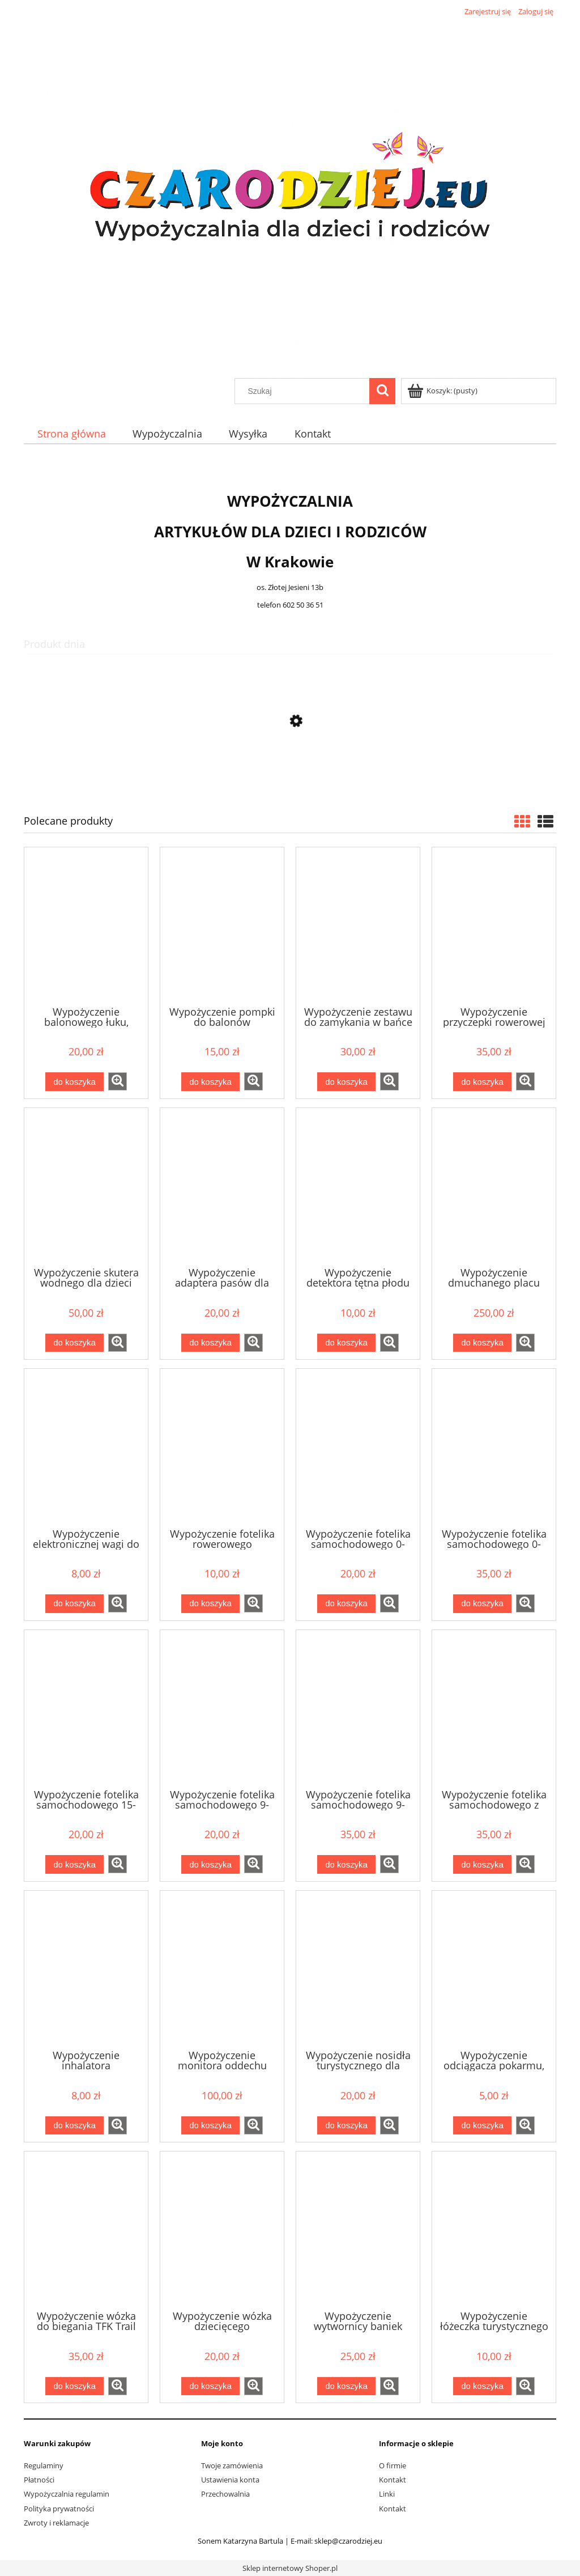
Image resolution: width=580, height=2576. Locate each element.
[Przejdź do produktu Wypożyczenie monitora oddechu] (222, 1969)
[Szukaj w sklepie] (305, 391)
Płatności (39, 2480)
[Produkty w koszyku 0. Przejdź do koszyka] (443, 390)
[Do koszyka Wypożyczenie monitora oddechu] (210, 2125)
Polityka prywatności (59, 2508)
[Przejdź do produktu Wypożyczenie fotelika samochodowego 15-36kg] (86, 1708)
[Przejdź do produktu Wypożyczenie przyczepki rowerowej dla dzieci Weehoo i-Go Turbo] (494, 925)
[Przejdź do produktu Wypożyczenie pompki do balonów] (222, 925)
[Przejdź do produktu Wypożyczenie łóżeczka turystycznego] (494, 2230)
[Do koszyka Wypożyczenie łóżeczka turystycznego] (482, 2386)
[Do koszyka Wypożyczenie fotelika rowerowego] (210, 1603)
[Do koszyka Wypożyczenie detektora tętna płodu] (346, 1343)
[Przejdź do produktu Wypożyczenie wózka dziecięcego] (222, 2230)
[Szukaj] (382, 391)
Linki (387, 2494)
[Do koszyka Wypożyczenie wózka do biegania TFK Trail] (74, 2386)
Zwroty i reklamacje (56, 2523)
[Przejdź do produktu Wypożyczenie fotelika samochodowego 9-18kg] (222, 1708)
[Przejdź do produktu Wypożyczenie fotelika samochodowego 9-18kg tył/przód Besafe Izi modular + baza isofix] (358, 1708)
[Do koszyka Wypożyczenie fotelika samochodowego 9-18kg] (210, 1864)
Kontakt (392, 2480)
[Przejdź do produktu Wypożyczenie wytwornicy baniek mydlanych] (358, 2230)
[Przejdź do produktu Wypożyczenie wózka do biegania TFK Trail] (86, 2230)
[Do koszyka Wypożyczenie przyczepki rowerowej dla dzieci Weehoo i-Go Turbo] (482, 1081)
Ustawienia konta (230, 2480)
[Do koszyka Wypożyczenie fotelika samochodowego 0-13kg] (346, 1603)
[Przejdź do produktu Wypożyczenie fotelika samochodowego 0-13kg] (358, 1447)
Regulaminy (43, 2465)
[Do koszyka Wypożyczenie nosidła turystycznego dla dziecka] (346, 2125)
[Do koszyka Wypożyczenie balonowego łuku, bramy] (74, 1081)
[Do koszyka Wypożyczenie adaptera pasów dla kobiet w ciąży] (210, 1343)
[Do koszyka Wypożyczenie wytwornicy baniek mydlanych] (346, 2386)
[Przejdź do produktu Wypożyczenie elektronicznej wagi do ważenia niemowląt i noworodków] (86, 1447)
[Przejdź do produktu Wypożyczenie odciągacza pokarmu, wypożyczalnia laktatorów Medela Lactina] (494, 1969)
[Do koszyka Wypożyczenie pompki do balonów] (210, 1081)
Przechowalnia (225, 2494)
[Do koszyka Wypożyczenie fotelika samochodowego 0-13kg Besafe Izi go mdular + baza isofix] (482, 1603)
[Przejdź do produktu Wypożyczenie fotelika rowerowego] (222, 1447)
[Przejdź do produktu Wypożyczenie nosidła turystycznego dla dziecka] (358, 1969)
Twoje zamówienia (232, 2465)
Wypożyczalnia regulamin (66, 2494)
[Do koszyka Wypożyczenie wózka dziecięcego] (210, 2386)
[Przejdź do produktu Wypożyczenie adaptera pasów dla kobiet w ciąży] (290, 774)
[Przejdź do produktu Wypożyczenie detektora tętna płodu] (358, 1186)
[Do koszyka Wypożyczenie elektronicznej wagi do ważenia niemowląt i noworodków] (74, 1603)
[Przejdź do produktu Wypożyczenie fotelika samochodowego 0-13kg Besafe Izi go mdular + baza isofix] (494, 1447)
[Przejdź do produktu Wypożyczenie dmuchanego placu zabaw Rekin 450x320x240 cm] (494, 1186)
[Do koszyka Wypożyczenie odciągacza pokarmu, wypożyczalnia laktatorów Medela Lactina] (482, 2125)
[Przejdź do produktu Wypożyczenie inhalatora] (86, 1969)
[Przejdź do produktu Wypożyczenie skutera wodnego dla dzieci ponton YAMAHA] (86, 1186)
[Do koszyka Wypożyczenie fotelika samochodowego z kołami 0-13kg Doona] (482, 1864)
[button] (117, 1081)
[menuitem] (71, 434)
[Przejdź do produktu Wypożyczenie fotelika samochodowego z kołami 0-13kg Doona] (494, 1708)
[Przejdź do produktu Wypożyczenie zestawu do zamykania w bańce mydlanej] (358, 925)
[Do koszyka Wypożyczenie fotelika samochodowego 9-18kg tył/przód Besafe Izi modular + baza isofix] (346, 1864)
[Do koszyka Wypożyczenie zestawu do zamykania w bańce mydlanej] (346, 1081)
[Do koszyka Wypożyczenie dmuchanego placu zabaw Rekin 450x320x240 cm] (482, 1343)
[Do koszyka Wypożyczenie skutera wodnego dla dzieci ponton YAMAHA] (74, 1343)
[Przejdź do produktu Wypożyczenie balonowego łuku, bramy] (86, 925)
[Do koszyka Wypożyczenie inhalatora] (74, 2125)
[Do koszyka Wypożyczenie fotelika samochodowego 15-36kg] (74, 1864)
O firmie (392, 2465)
